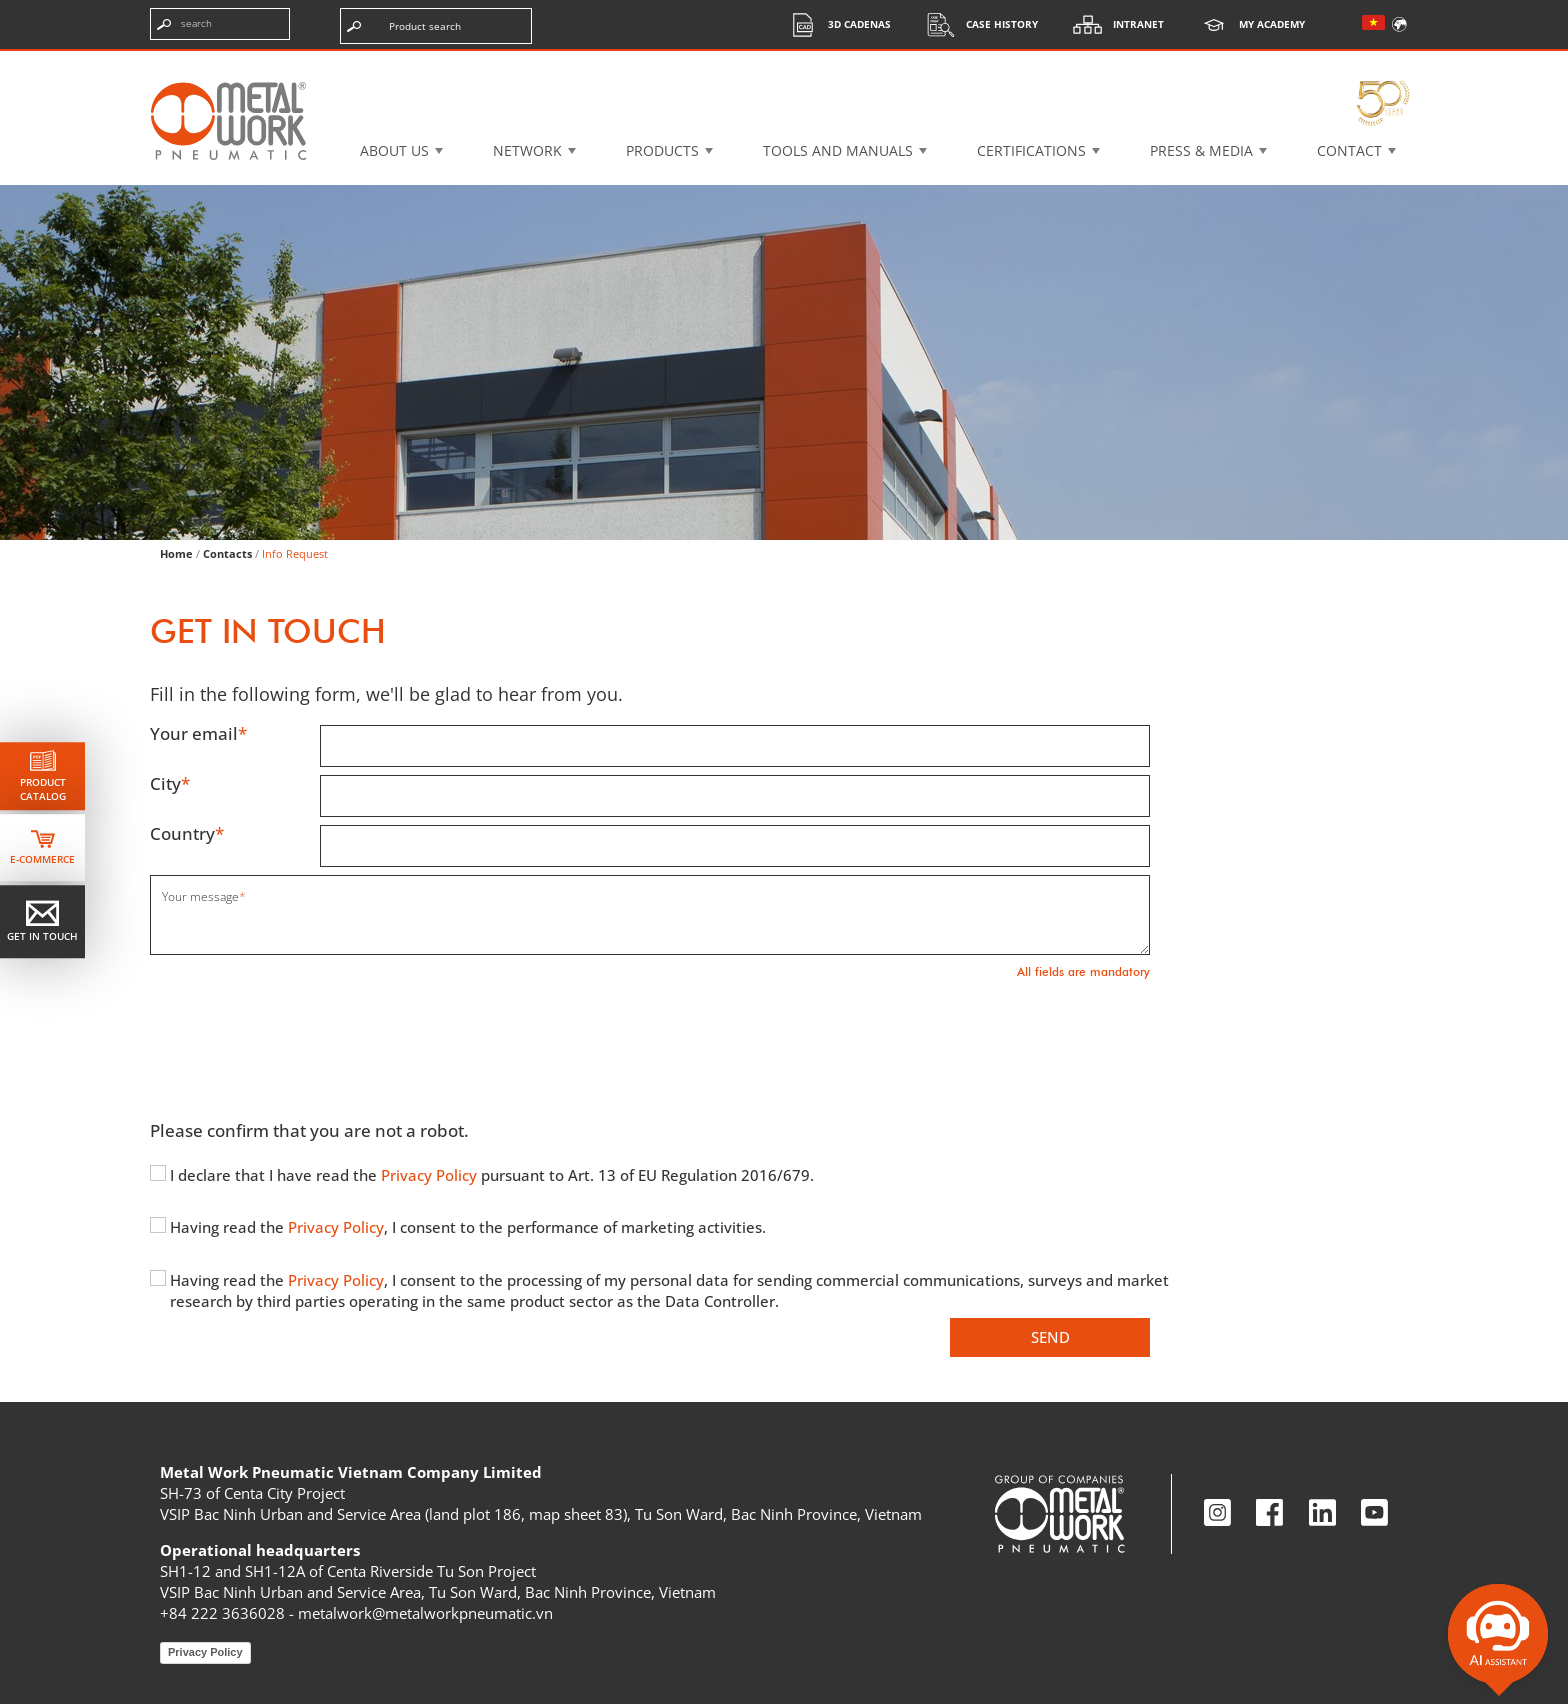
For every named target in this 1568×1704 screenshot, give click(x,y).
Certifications (1031, 150)
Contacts (227, 553)
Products (662, 150)
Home (176, 553)
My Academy (1247, 24)
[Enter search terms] (220, 24)
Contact (1349, 150)
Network (527, 150)
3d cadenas (834, 24)
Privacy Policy (431, 1175)
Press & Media (1201, 150)
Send (1050, 1337)
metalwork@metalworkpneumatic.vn (425, 1613)
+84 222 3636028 (222, 1613)
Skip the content (83, 34)
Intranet (1113, 24)
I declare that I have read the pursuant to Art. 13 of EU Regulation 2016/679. (492, 1175)
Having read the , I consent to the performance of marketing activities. (468, 1227)
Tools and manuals (838, 150)
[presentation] (302, 1035)
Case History (977, 24)
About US (394, 150)
